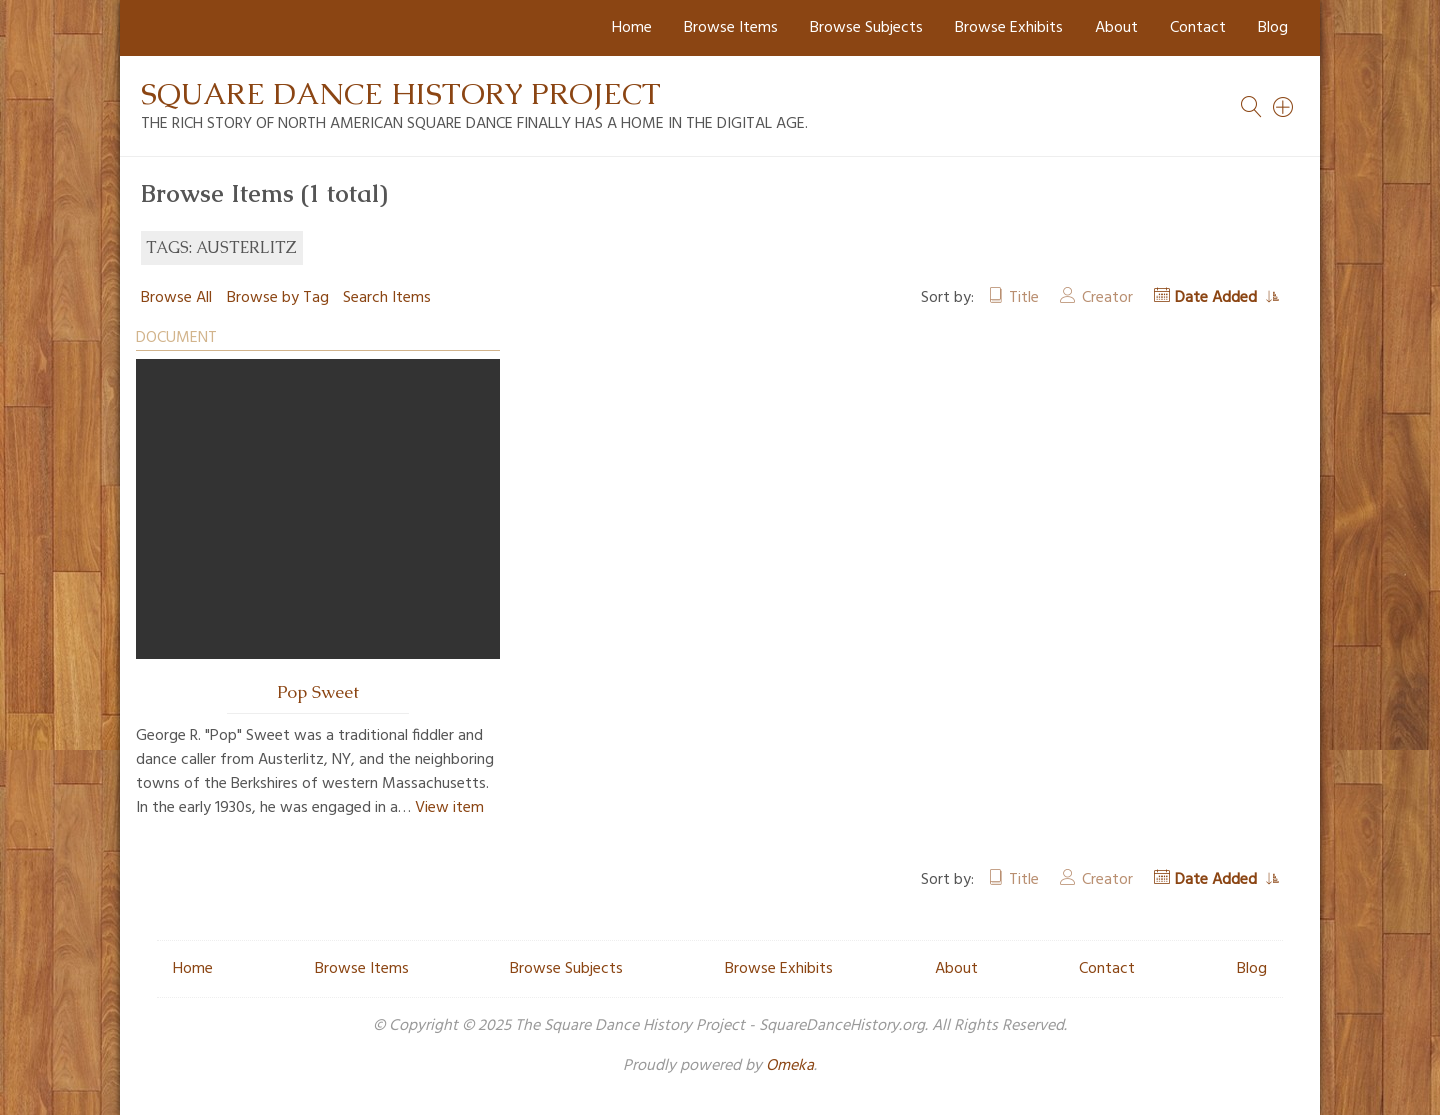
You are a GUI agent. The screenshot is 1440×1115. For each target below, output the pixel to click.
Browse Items (731, 28)
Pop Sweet (318, 692)
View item (449, 808)
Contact (1198, 28)
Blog (1273, 28)
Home (632, 28)
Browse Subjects (866, 28)
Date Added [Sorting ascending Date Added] (1218, 298)
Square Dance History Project (401, 93)
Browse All (176, 298)
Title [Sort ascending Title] (1024, 298)
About (1116, 28)
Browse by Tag (278, 298)
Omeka (790, 1066)
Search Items (387, 298)
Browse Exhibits (1009, 28)
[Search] (1284, 107)
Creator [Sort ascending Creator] (1107, 298)
